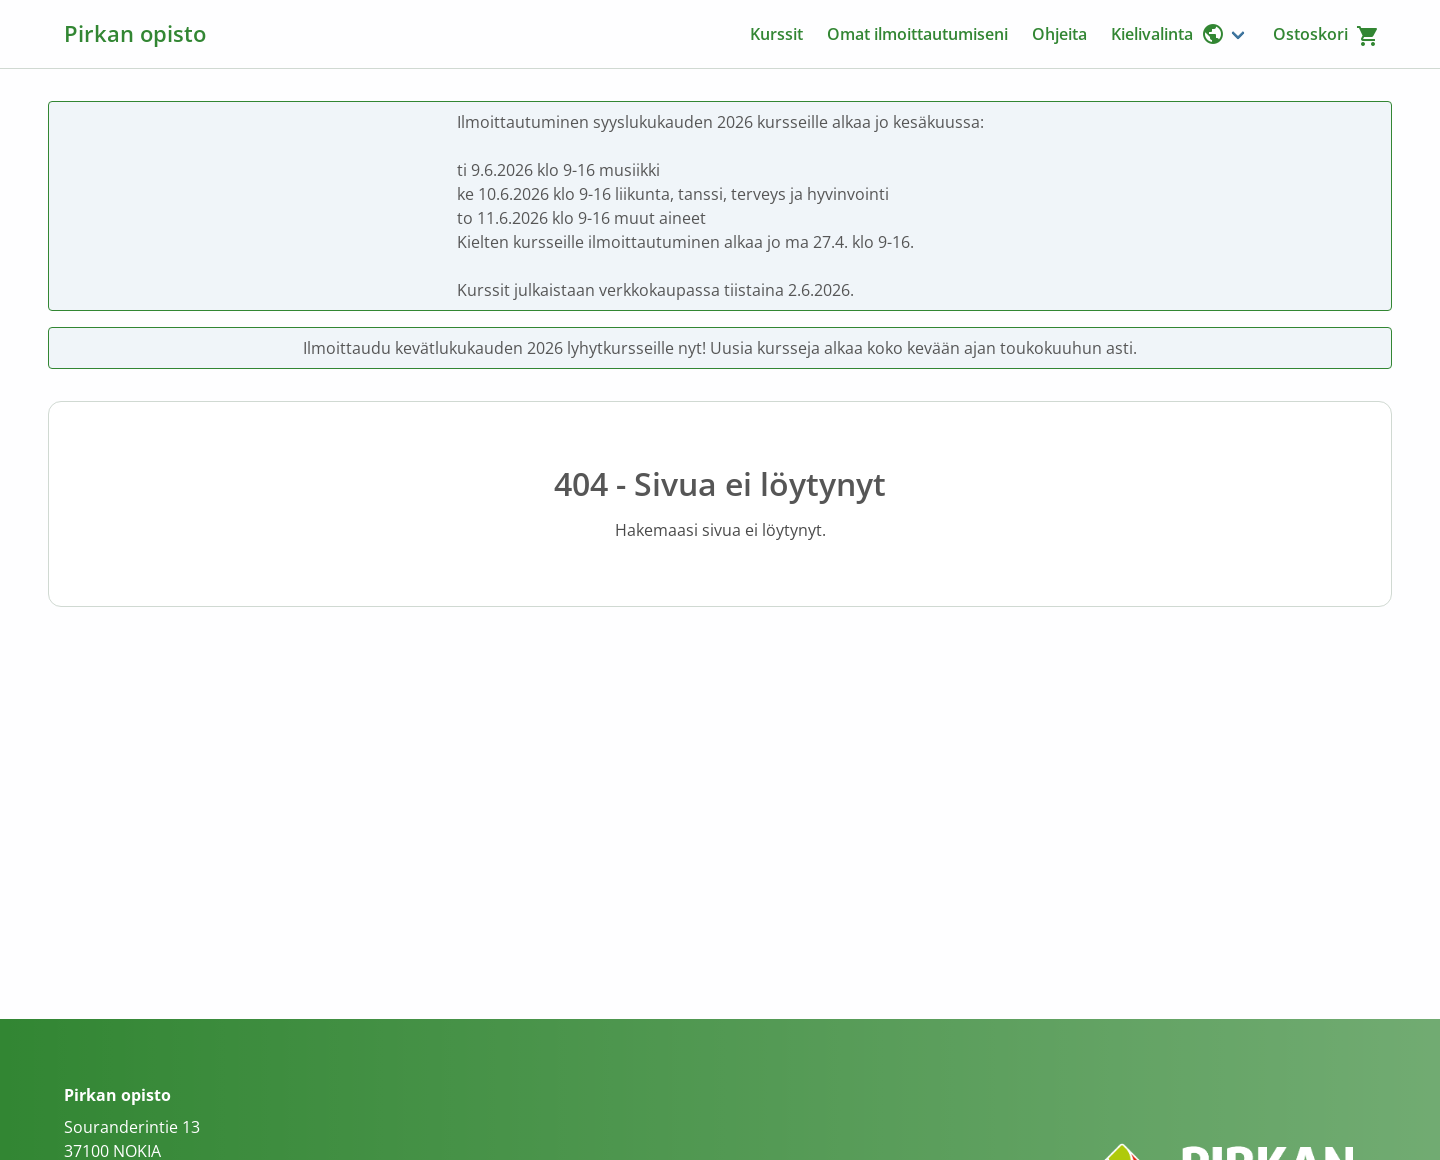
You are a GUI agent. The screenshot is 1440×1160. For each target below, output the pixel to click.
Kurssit (776, 34)
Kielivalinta (1168, 34)
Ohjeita (1059, 34)
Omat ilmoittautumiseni (917, 34)
